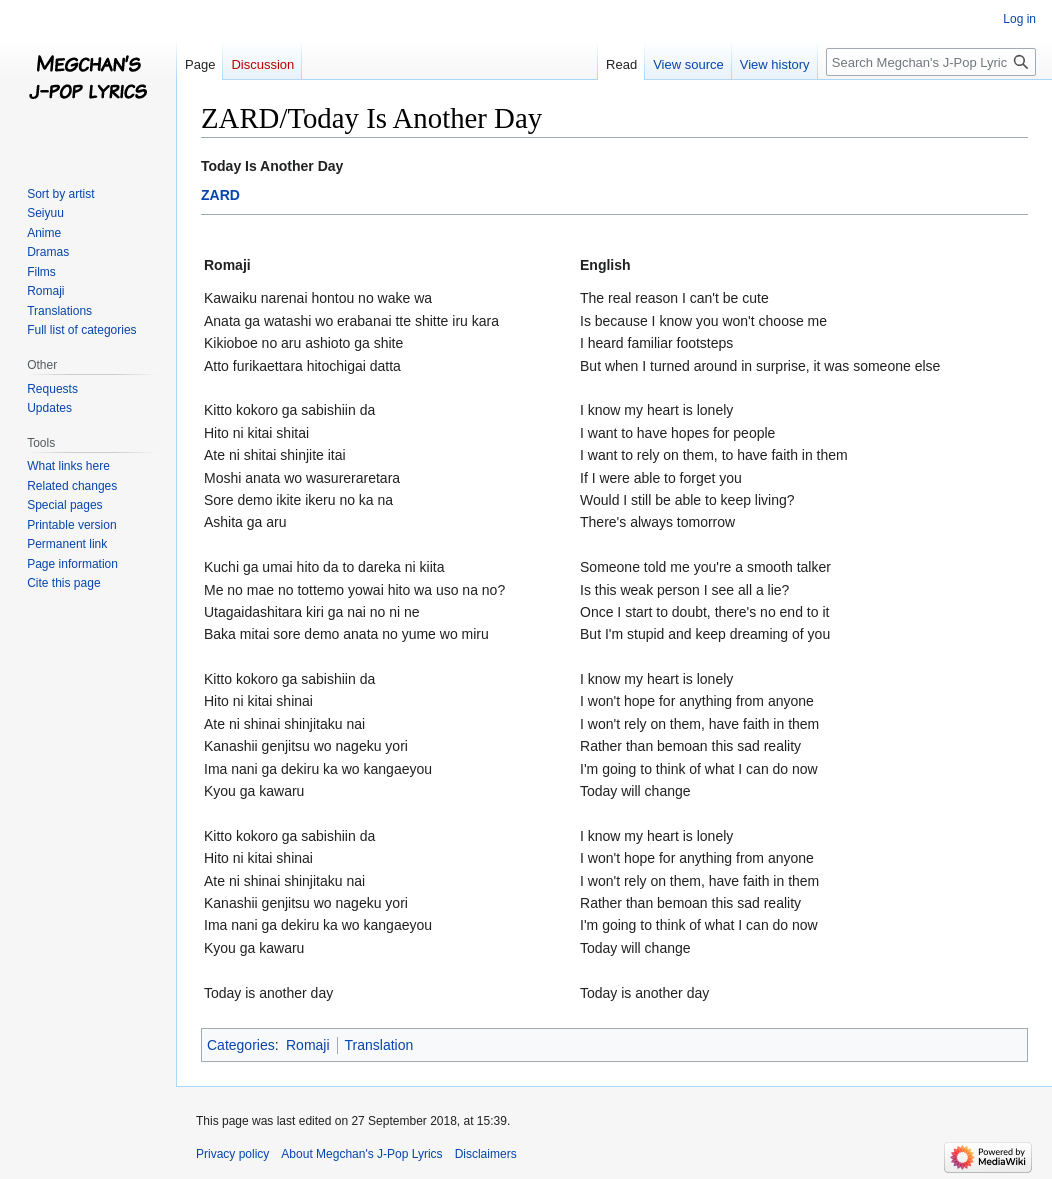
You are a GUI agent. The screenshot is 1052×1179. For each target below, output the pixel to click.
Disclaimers (486, 1154)
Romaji (308, 1045)
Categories (241, 1045)
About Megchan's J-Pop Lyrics (361, 1154)
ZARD (220, 195)
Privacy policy (232, 1154)
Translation (379, 1045)
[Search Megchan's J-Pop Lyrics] (931, 62)
